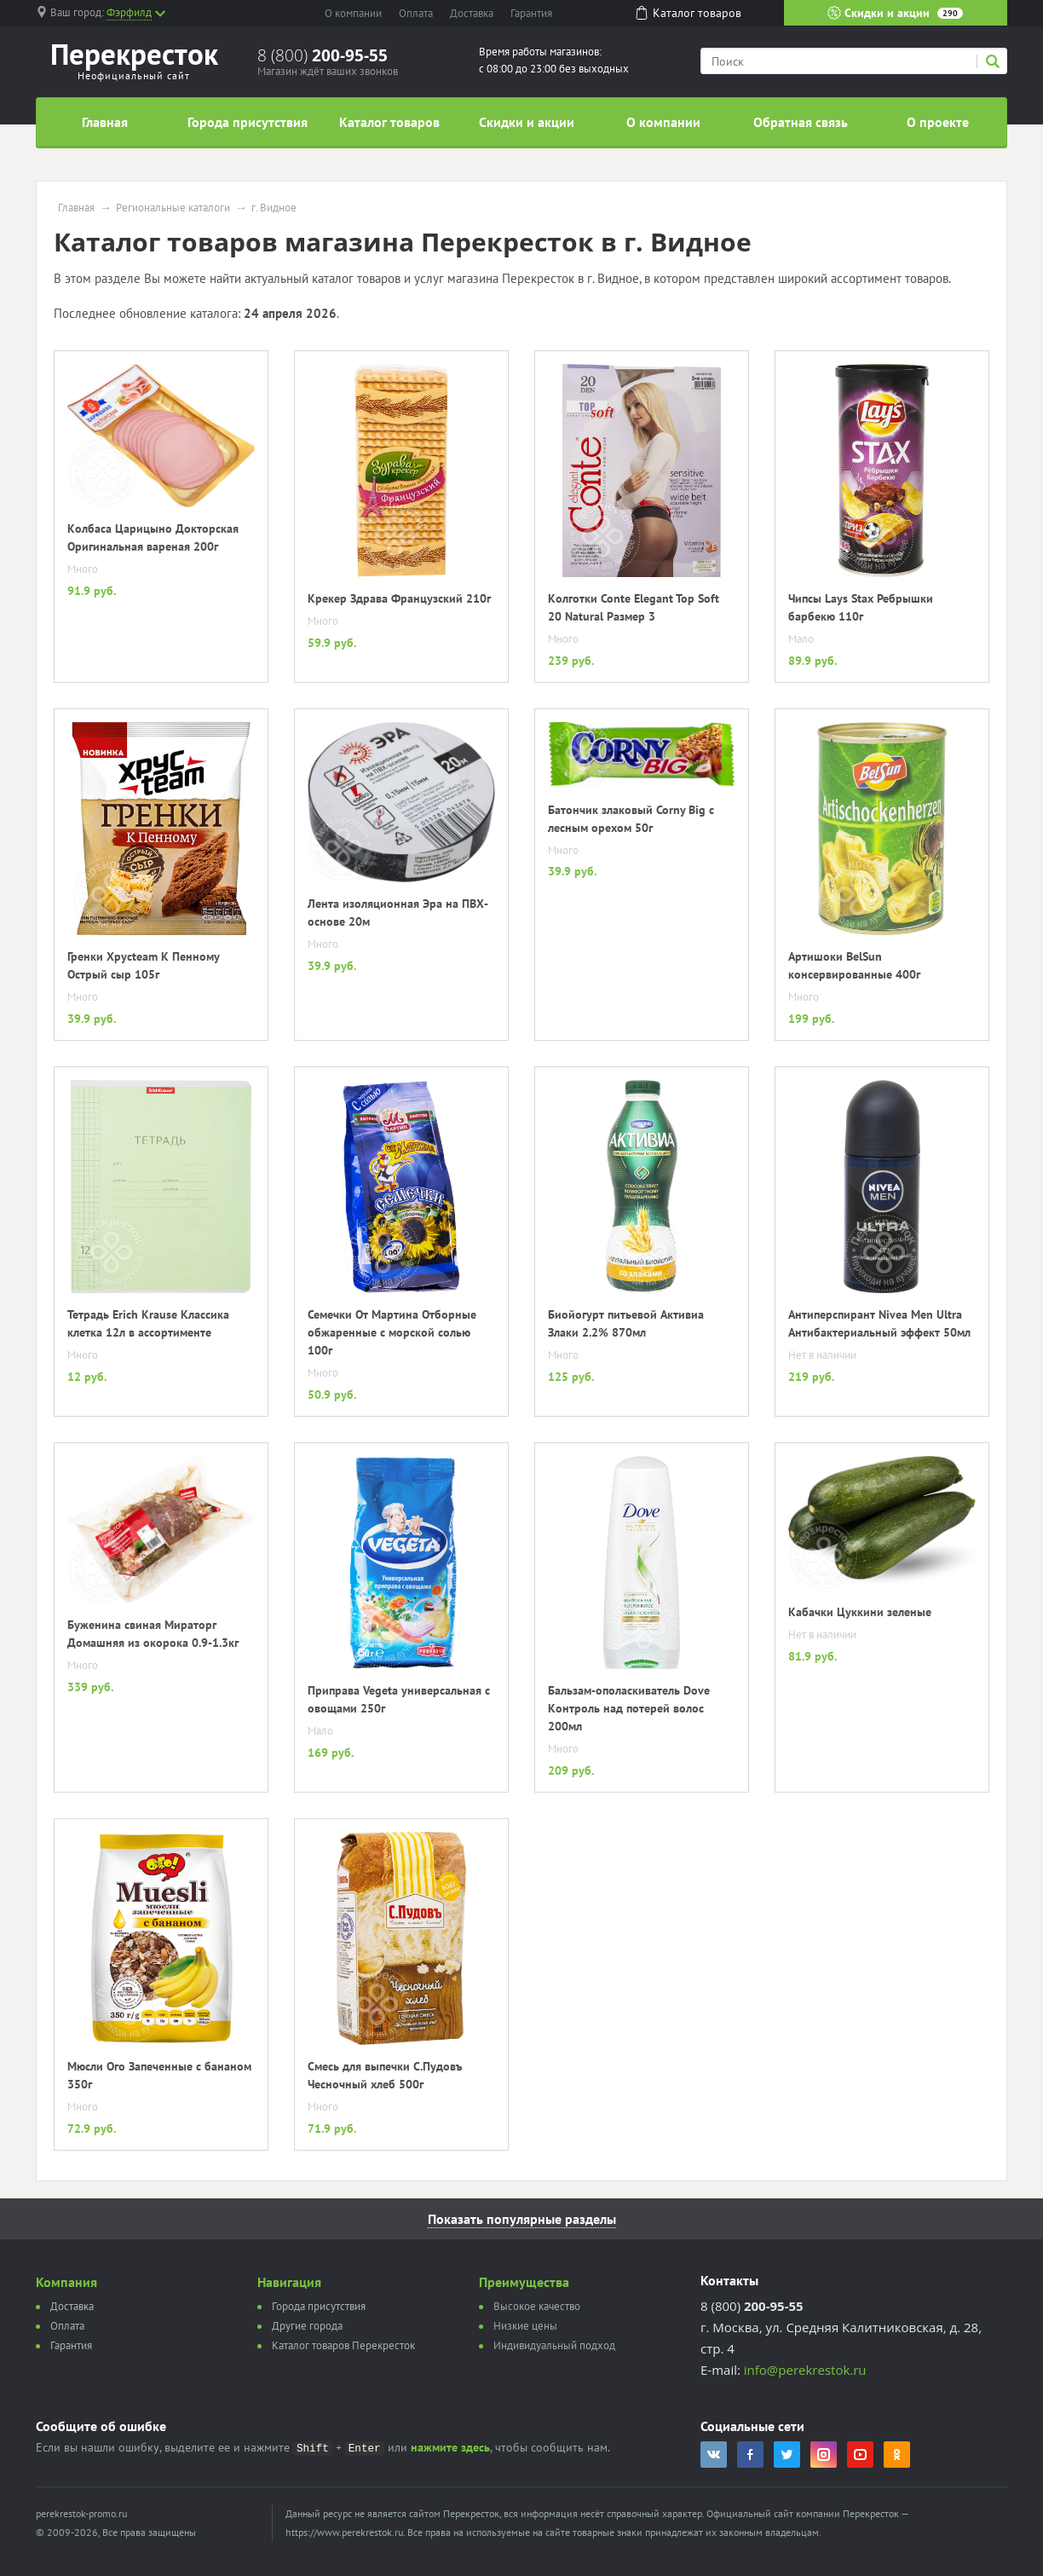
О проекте (938, 121)
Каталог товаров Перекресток (343, 2345)
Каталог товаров (389, 121)
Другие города (307, 2326)
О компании (353, 13)
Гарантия (531, 13)
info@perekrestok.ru (805, 2369)
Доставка (471, 13)
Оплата (416, 13)
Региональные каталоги (173, 208)
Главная (105, 121)
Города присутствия (247, 121)
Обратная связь (800, 121)
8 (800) (322, 55)
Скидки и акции (895, 12)
